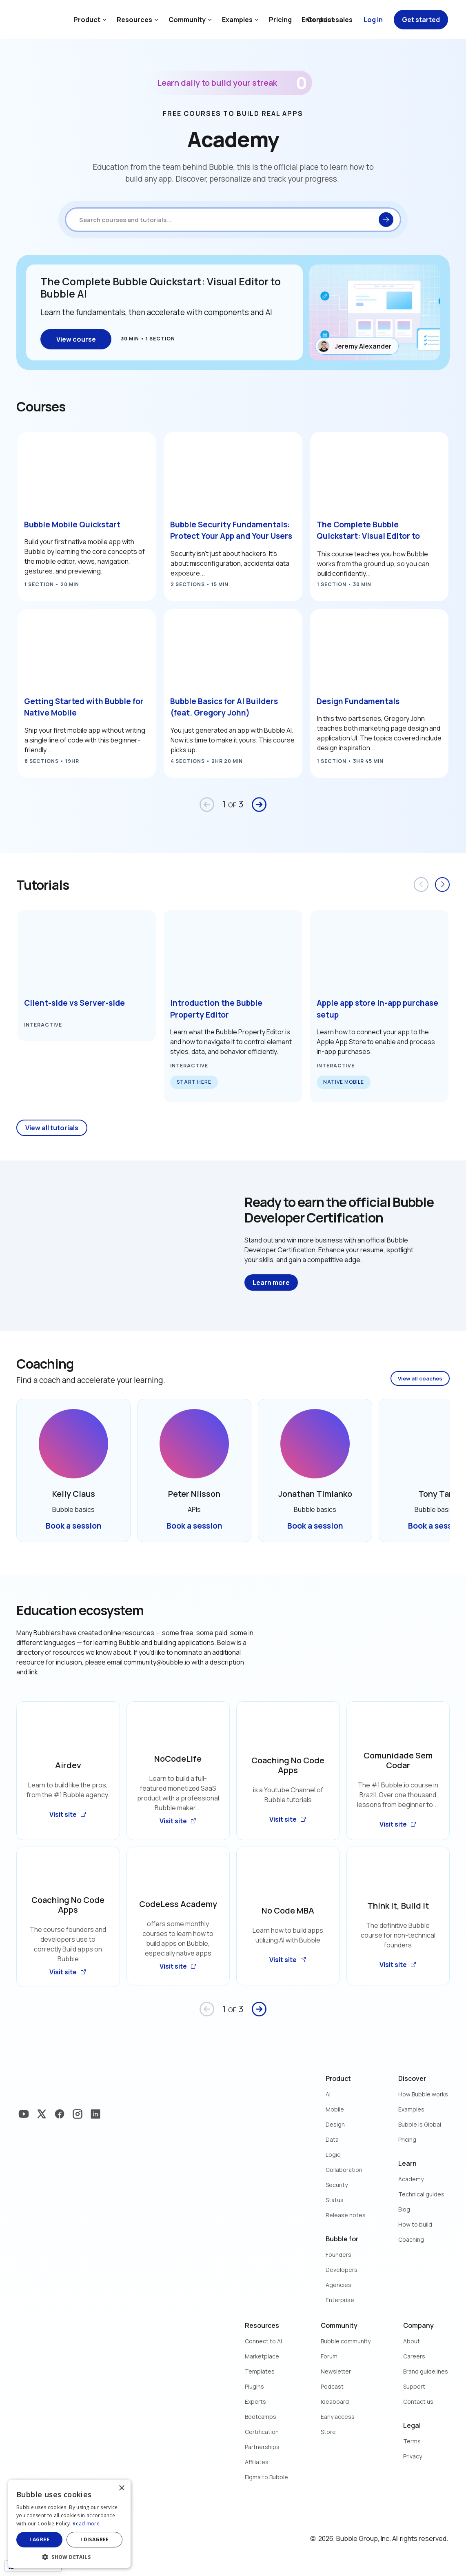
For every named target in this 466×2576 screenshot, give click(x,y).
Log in (373, 19)
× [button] (121, 2488)
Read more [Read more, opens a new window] (86, 2523)
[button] (69, 2556)
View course (76, 339)
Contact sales (330, 19)
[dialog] (69, 2524)
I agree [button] (39, 2539)
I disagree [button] (94, 2539)
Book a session (74, 1525)
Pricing (280, 19)
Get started (421, 19)
